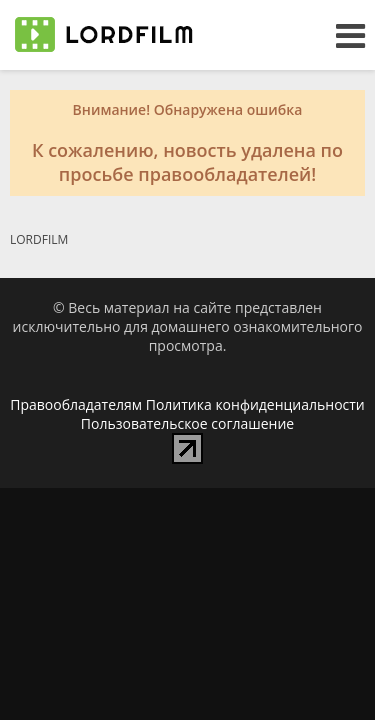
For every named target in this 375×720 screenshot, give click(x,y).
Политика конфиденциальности (255, 404)
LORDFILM (39, 239)
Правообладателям (76, 404)
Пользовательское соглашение (187, 423)
